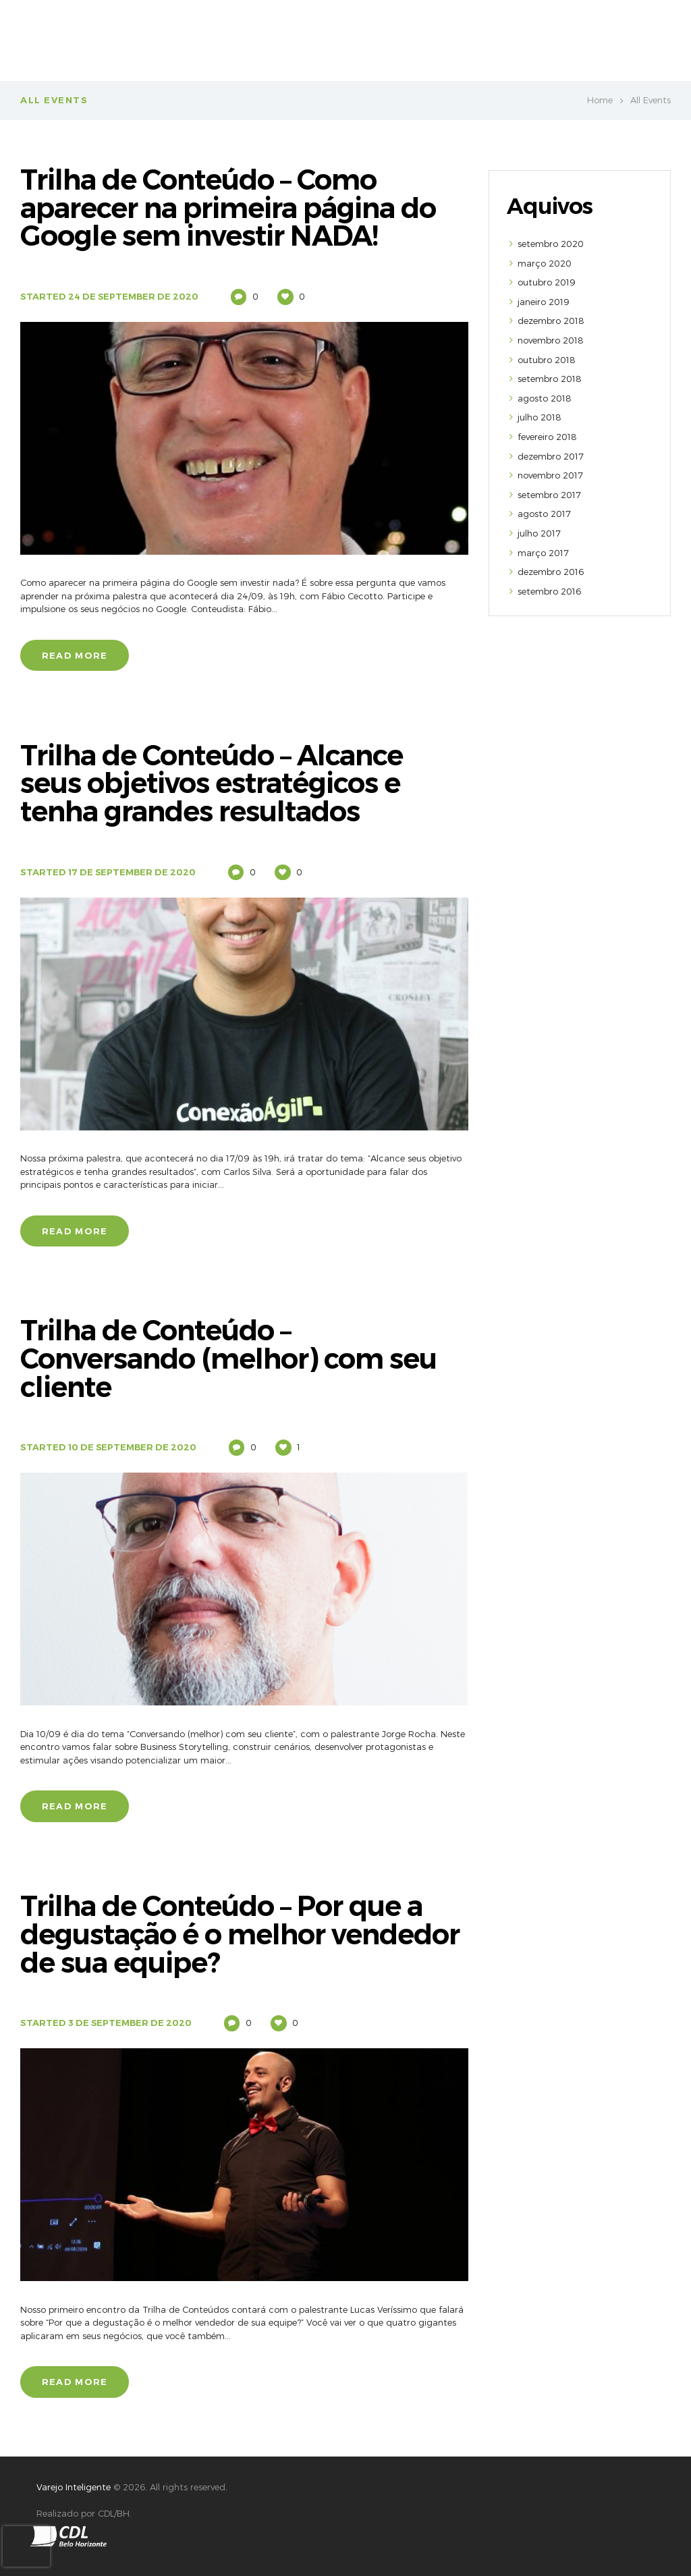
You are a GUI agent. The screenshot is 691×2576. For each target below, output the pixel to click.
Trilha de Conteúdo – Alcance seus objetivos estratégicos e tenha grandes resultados (214, 783)
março (545, 263)
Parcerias (589, 33)
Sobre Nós (335, 33)
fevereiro (547, 436)
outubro (547, 282)
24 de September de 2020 (134, 295)
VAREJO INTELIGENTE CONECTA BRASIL (463, 33)
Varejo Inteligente (73, 2484)
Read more (75, 654)
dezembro (551, 320)
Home (600, 99)
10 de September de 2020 (133, 1445)
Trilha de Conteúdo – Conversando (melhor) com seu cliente (230, 1358)
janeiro (544, 301)
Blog (642, 33)
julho (539, 417)
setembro (551, 243)
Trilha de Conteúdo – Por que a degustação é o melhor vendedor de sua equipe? (242, 1933)
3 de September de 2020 (131, 2020)
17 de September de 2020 (133, 870)
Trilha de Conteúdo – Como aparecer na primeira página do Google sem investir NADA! (232, 208)
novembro (551, 340)
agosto (545, 398)
